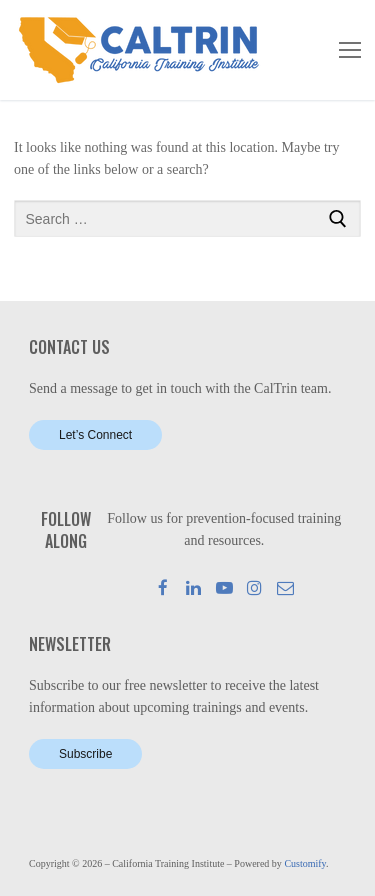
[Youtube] (224, 587)
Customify (305, 863)
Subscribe (85, 754)
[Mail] (285, 587)
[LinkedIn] (193, 587)
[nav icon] (350, 50)
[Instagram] (255, 587)
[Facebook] (163, 587)
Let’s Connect (95, 435)
